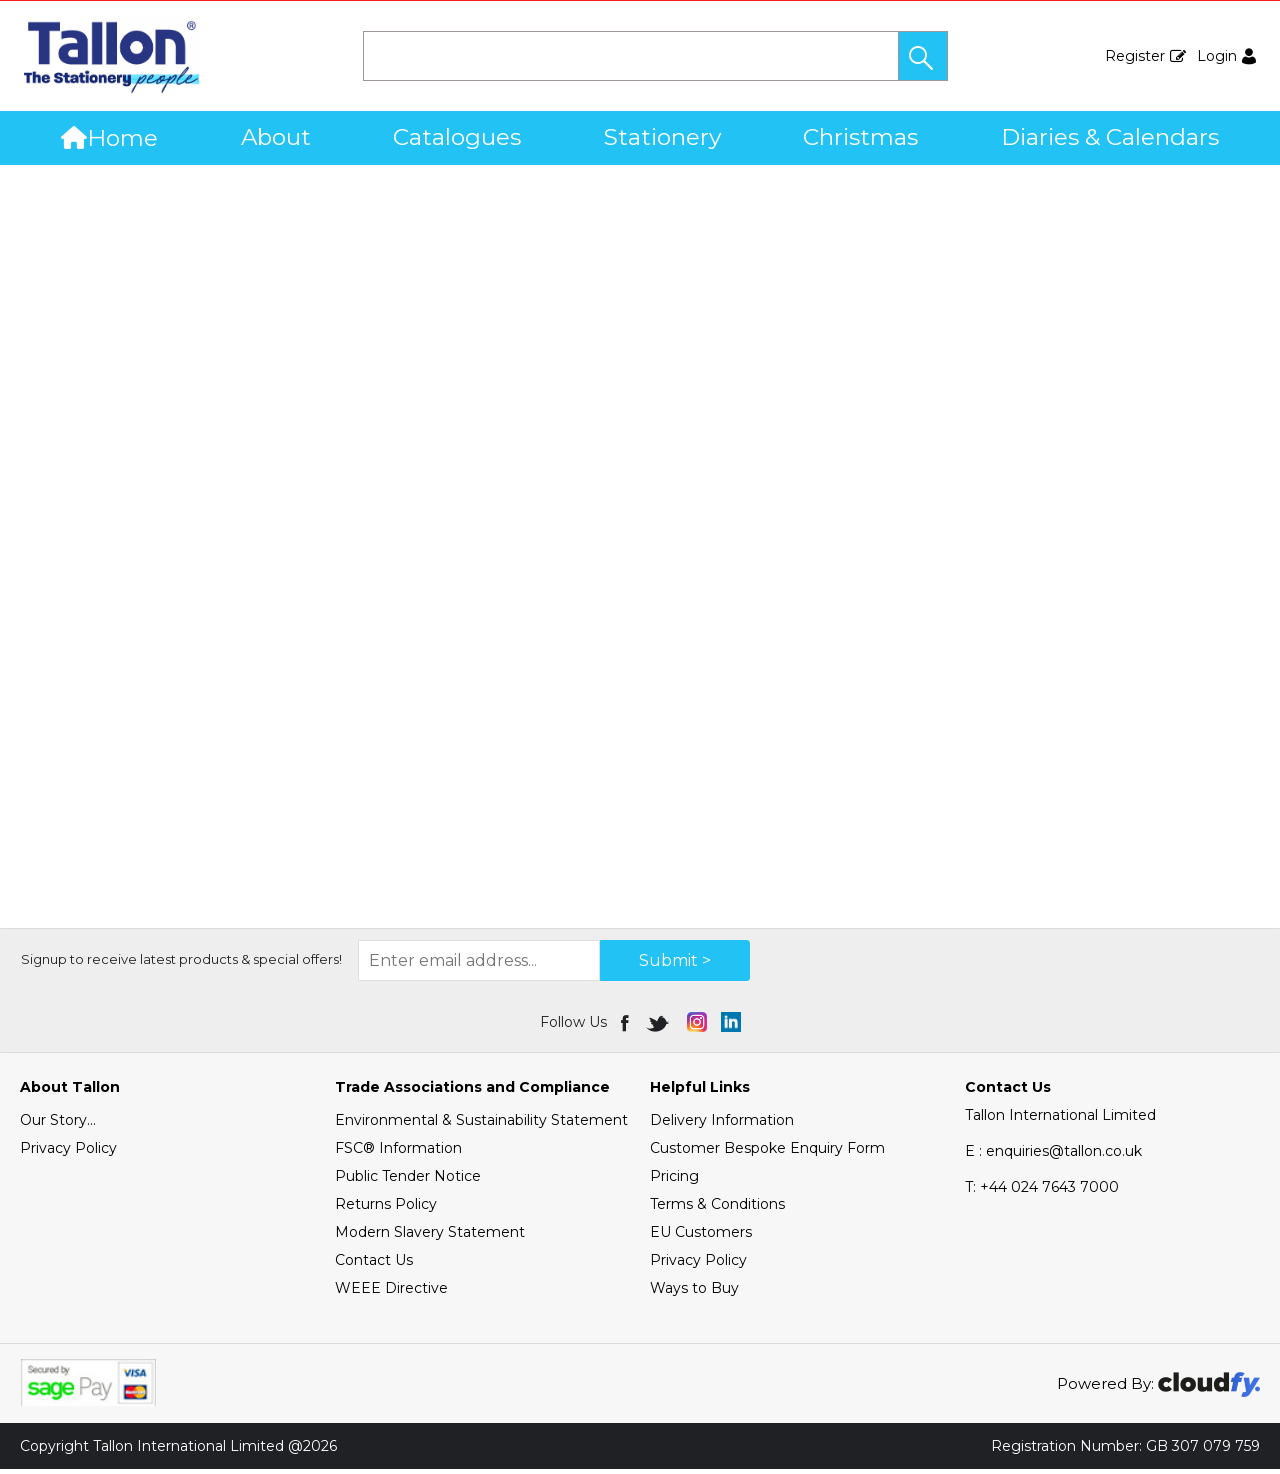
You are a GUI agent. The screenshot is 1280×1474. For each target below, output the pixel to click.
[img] (626, 1027)
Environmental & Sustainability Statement (481, 1125)
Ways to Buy (694, 1293)
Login (1217, 56)
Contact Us (374, 1265)
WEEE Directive (391, 1293)
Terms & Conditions (717, 1209)
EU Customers (701, 1237)
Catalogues (457, 137)
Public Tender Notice (408, 1181)
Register (1135, 56)
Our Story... (58, 1125)
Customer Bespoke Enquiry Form (767, 1153)
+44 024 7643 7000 (1042, 1192)
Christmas (860, 137)
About (276, 137)
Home (109, 138)
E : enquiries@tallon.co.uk (1053, 1156)
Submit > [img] (675, 965)
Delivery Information (722, 1125)
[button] (923, 56)
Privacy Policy (68, 1153)
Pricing (674, 1181)
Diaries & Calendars (1110, 137)
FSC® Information (398, 1153)
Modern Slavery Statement (430, 1237)
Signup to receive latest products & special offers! (181, 964)
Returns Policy (386, 1209)
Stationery (662, 137)
